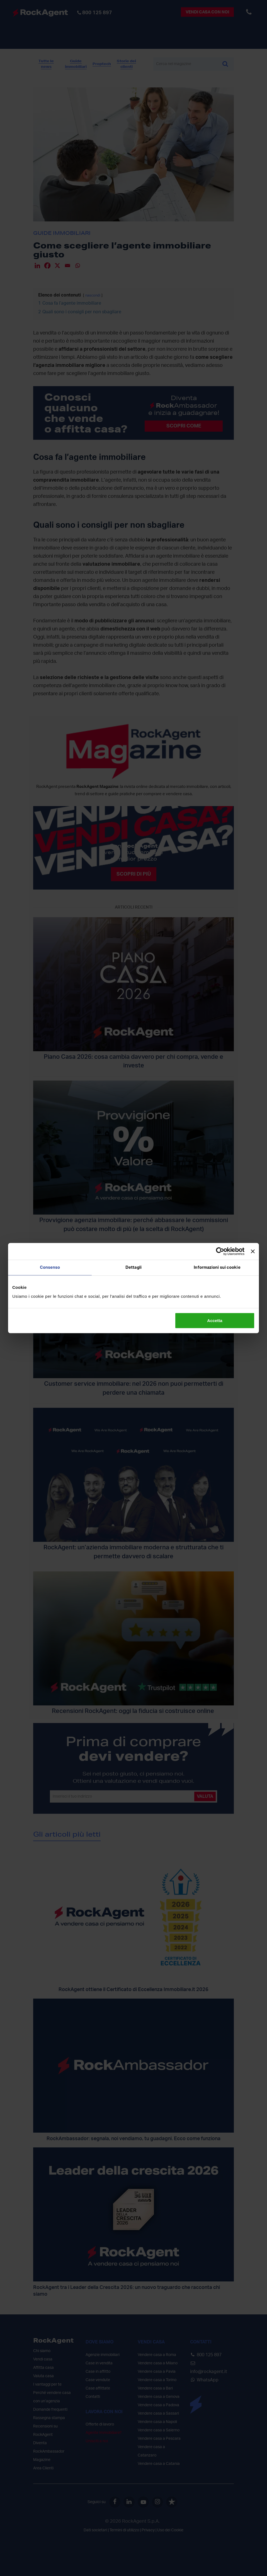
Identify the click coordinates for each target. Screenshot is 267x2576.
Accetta (214, 1320)
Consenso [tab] (50, 1267)
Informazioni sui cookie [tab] (217, 1267)
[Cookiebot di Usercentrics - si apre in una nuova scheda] (220, 1251)
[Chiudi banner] (253, 1251)
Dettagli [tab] (133, 1267)
